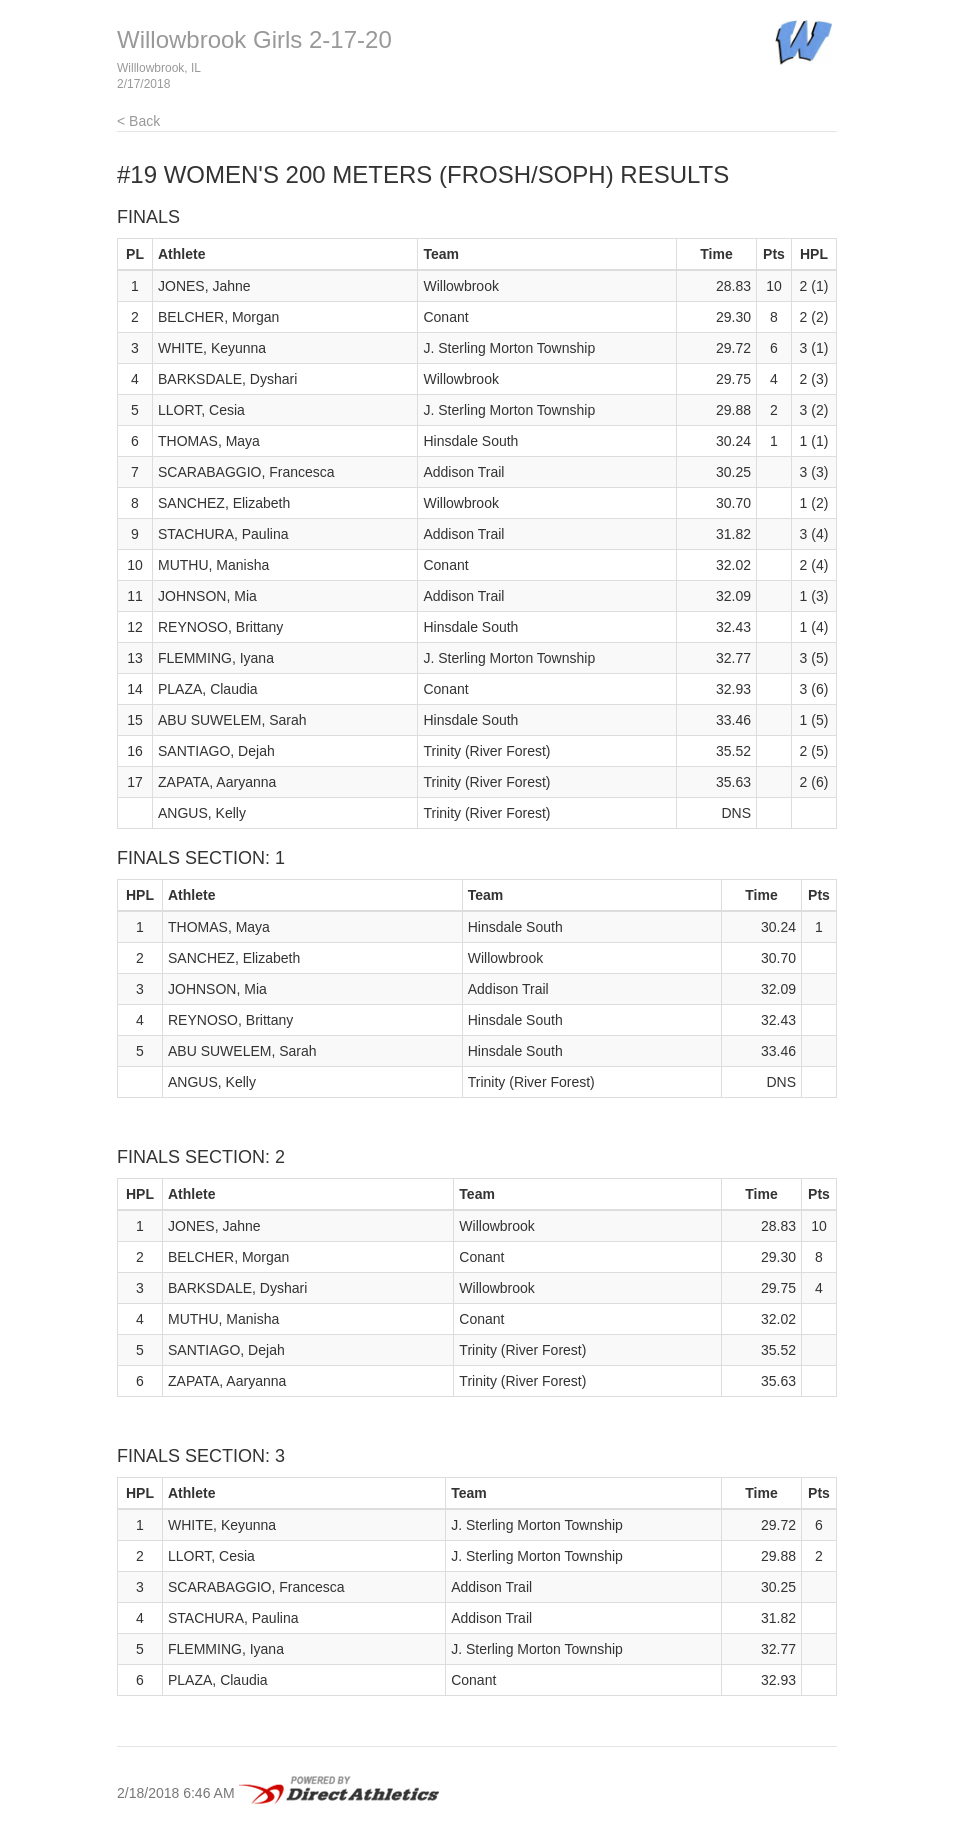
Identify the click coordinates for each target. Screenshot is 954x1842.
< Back (138, 121)
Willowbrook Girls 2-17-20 (254, 39)
